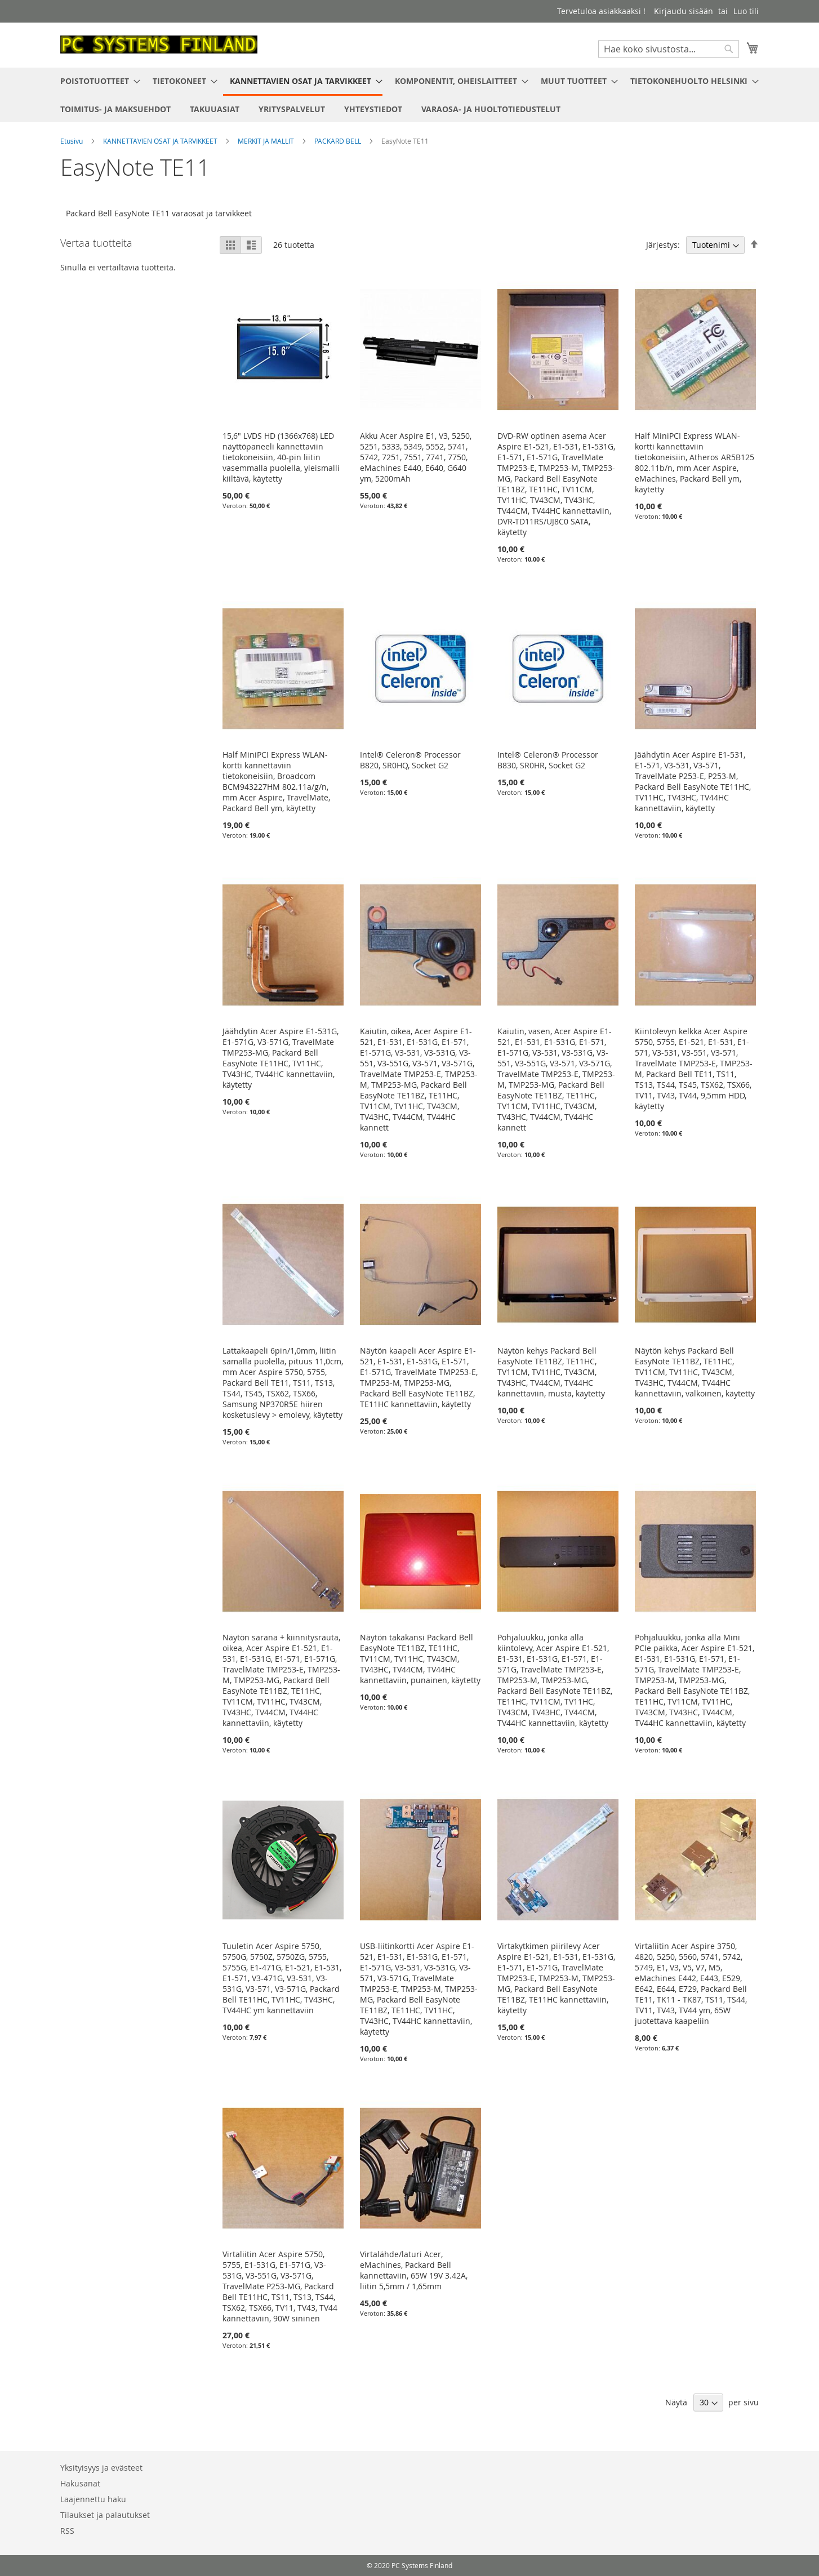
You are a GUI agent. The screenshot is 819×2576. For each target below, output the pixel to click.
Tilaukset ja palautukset (105, 2515)
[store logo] (158, 44)
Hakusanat (80, 2483)
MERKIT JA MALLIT (267, 140)
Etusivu (72, 140)
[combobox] (668, 49)
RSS (67, 2530)
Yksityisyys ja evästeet (101, 2467)
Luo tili (746, 11)
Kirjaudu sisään (683, 11)
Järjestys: (663, 244)
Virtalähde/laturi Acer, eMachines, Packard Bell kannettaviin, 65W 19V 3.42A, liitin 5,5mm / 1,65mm (414, 2270)
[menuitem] (97, 81)
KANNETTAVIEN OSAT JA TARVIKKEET (161, 140)
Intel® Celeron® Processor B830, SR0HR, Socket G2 (547, 760)
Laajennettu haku (93, 2499)
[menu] (409, 95)
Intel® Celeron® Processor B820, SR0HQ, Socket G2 (410, 760)
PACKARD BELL (338, 140)
